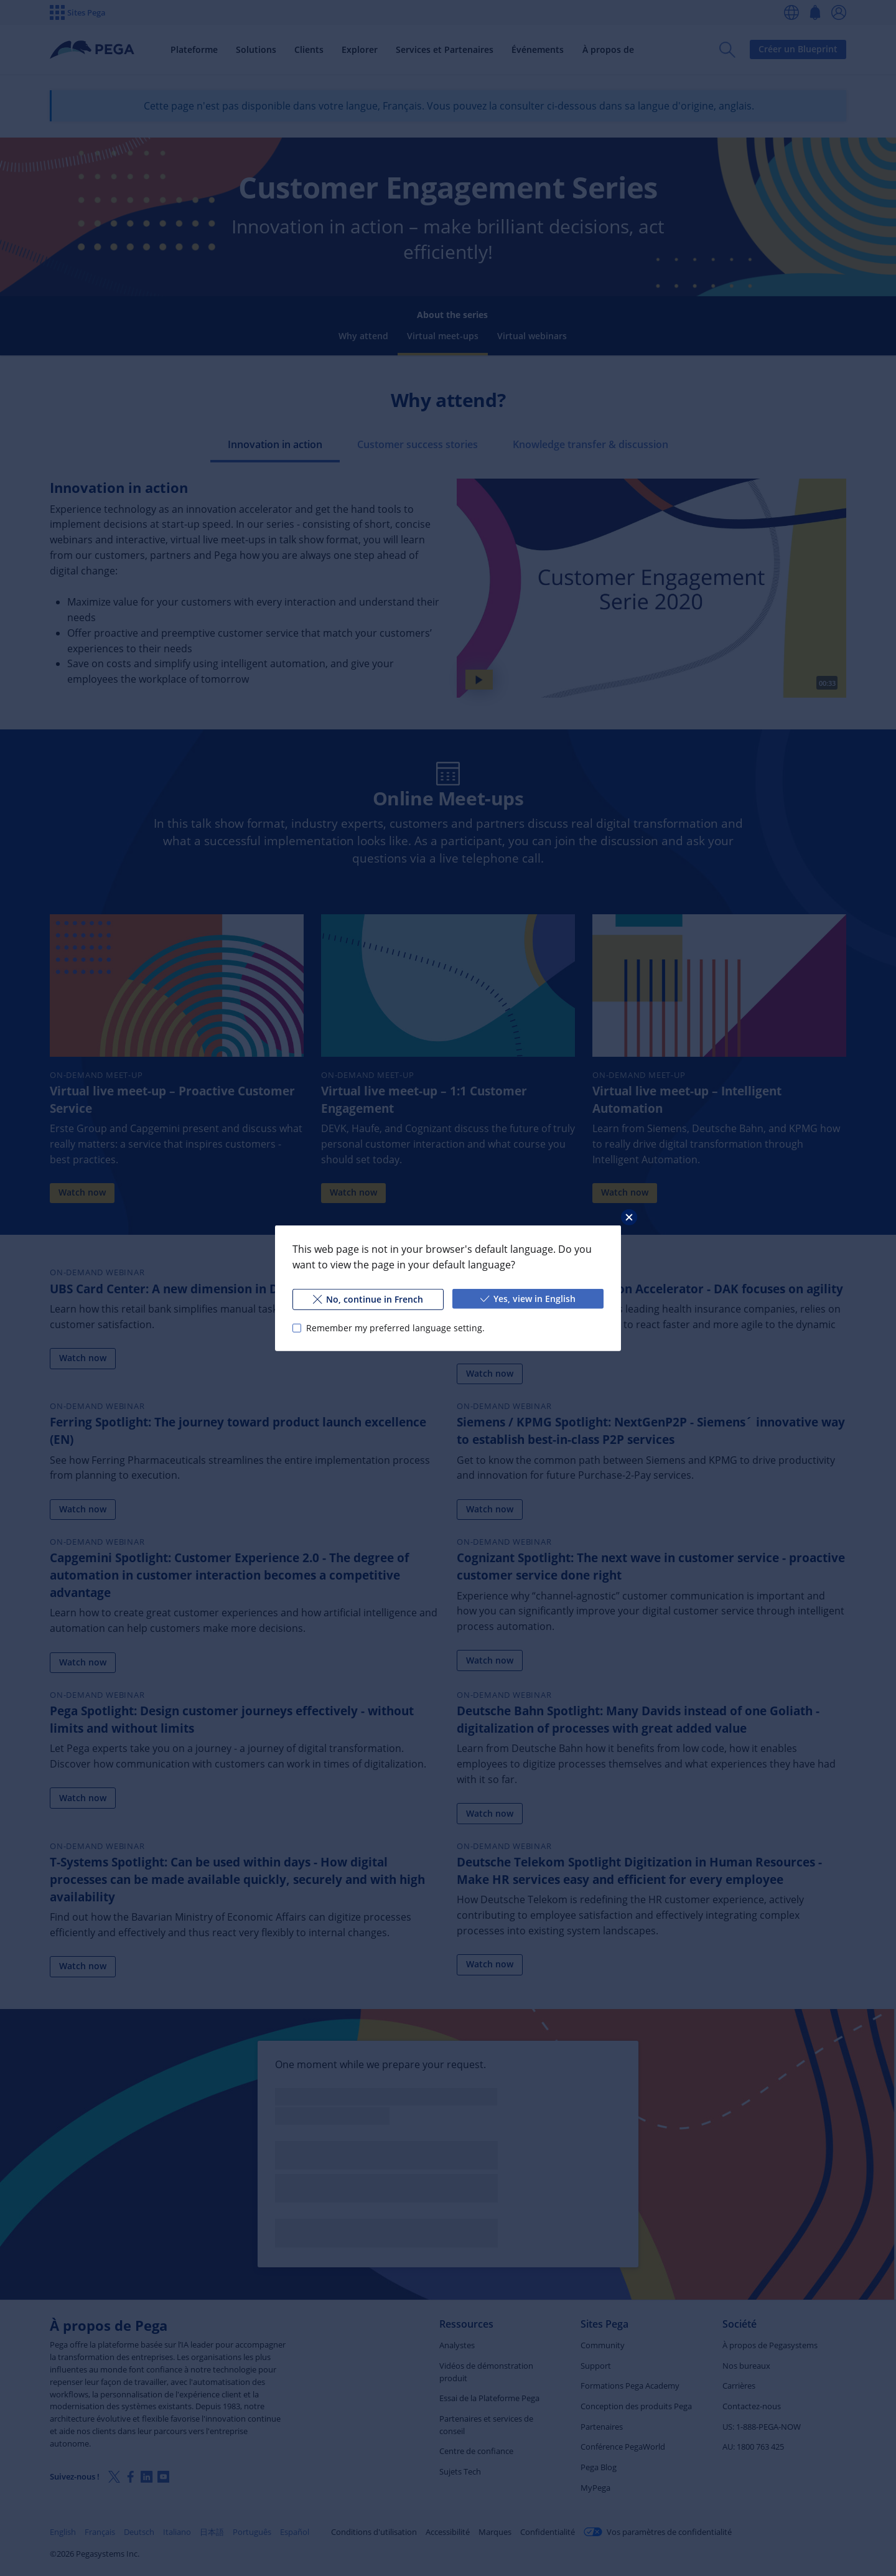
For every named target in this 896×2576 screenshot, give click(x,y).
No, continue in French (368, 1298)
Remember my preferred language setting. (395, 1327)
